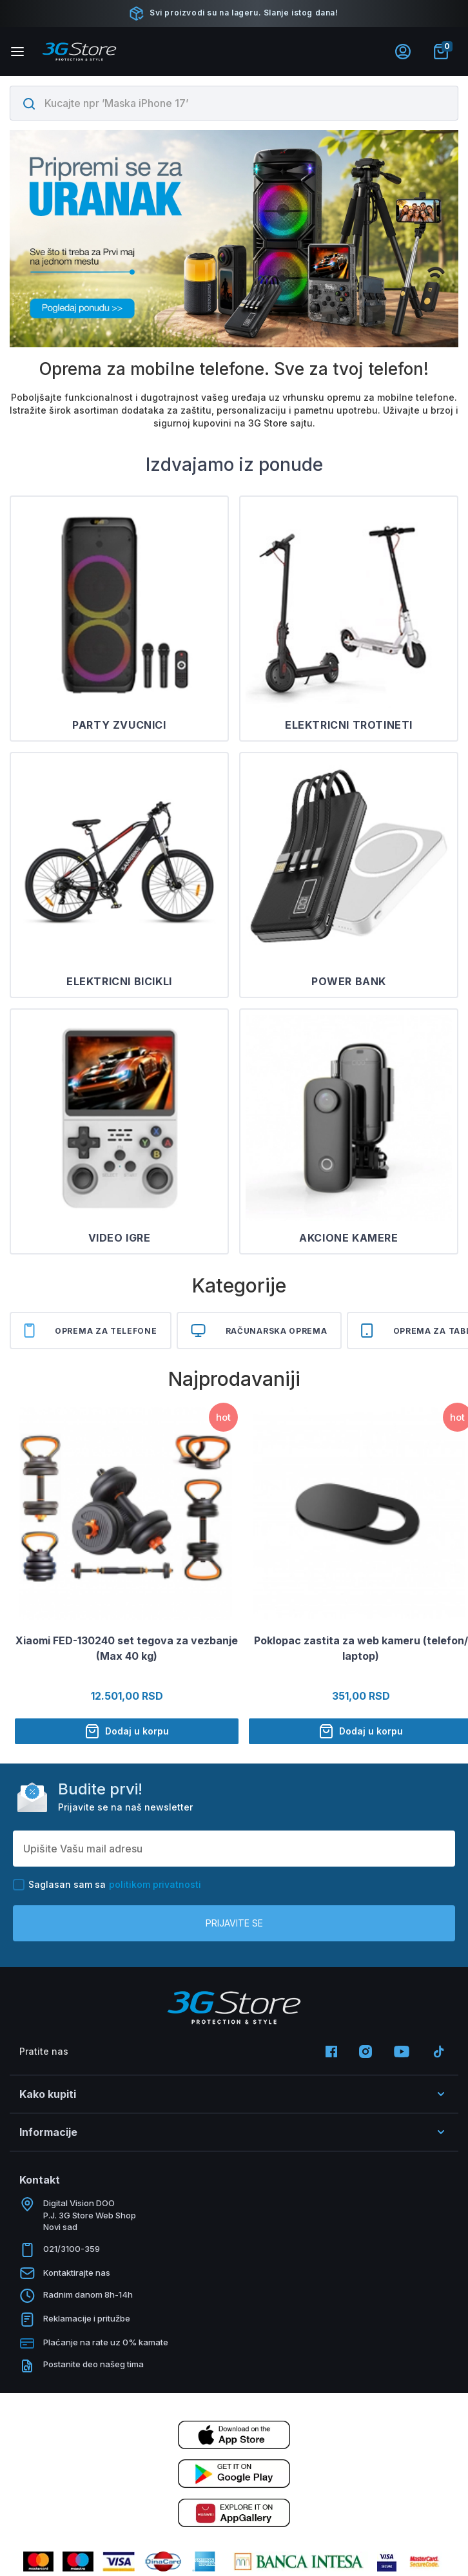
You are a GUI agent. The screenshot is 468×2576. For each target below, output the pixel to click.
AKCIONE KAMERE (348, 1237)
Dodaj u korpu (126, 1731)
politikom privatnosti (155, 1884)
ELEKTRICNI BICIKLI (119, 981)
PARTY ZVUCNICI (119, 724)
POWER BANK (348, 981)
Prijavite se (234, 1923)
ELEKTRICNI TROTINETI (349, 724)
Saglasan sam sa (107, 1884)
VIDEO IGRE (119, 1237)
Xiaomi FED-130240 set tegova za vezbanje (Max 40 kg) (126, 1648)
